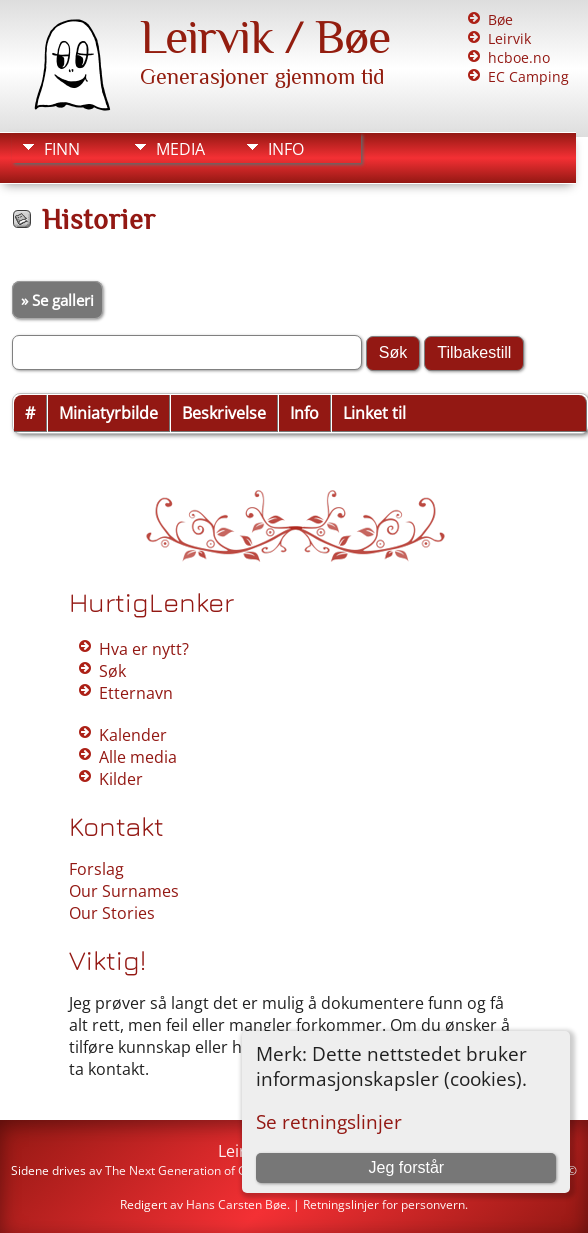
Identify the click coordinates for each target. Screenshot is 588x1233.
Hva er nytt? (144, 649)
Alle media (138, 757)
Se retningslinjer (329, 1121)
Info (286, 149)
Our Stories (112, 913)
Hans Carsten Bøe (236, 1204)
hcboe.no (519, 57)
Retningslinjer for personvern (384, 1204)
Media (180, 149)
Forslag (96, 869)
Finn (62, 149)
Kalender (133, 735)
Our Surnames (124, 891)
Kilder (121, 779)
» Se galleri (57, 300)
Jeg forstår (407, 1167)
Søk (112, 671)
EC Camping (528, 76)
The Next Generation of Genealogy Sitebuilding (235, 1170)
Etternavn (136, 693)
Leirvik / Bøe (265, 37)
